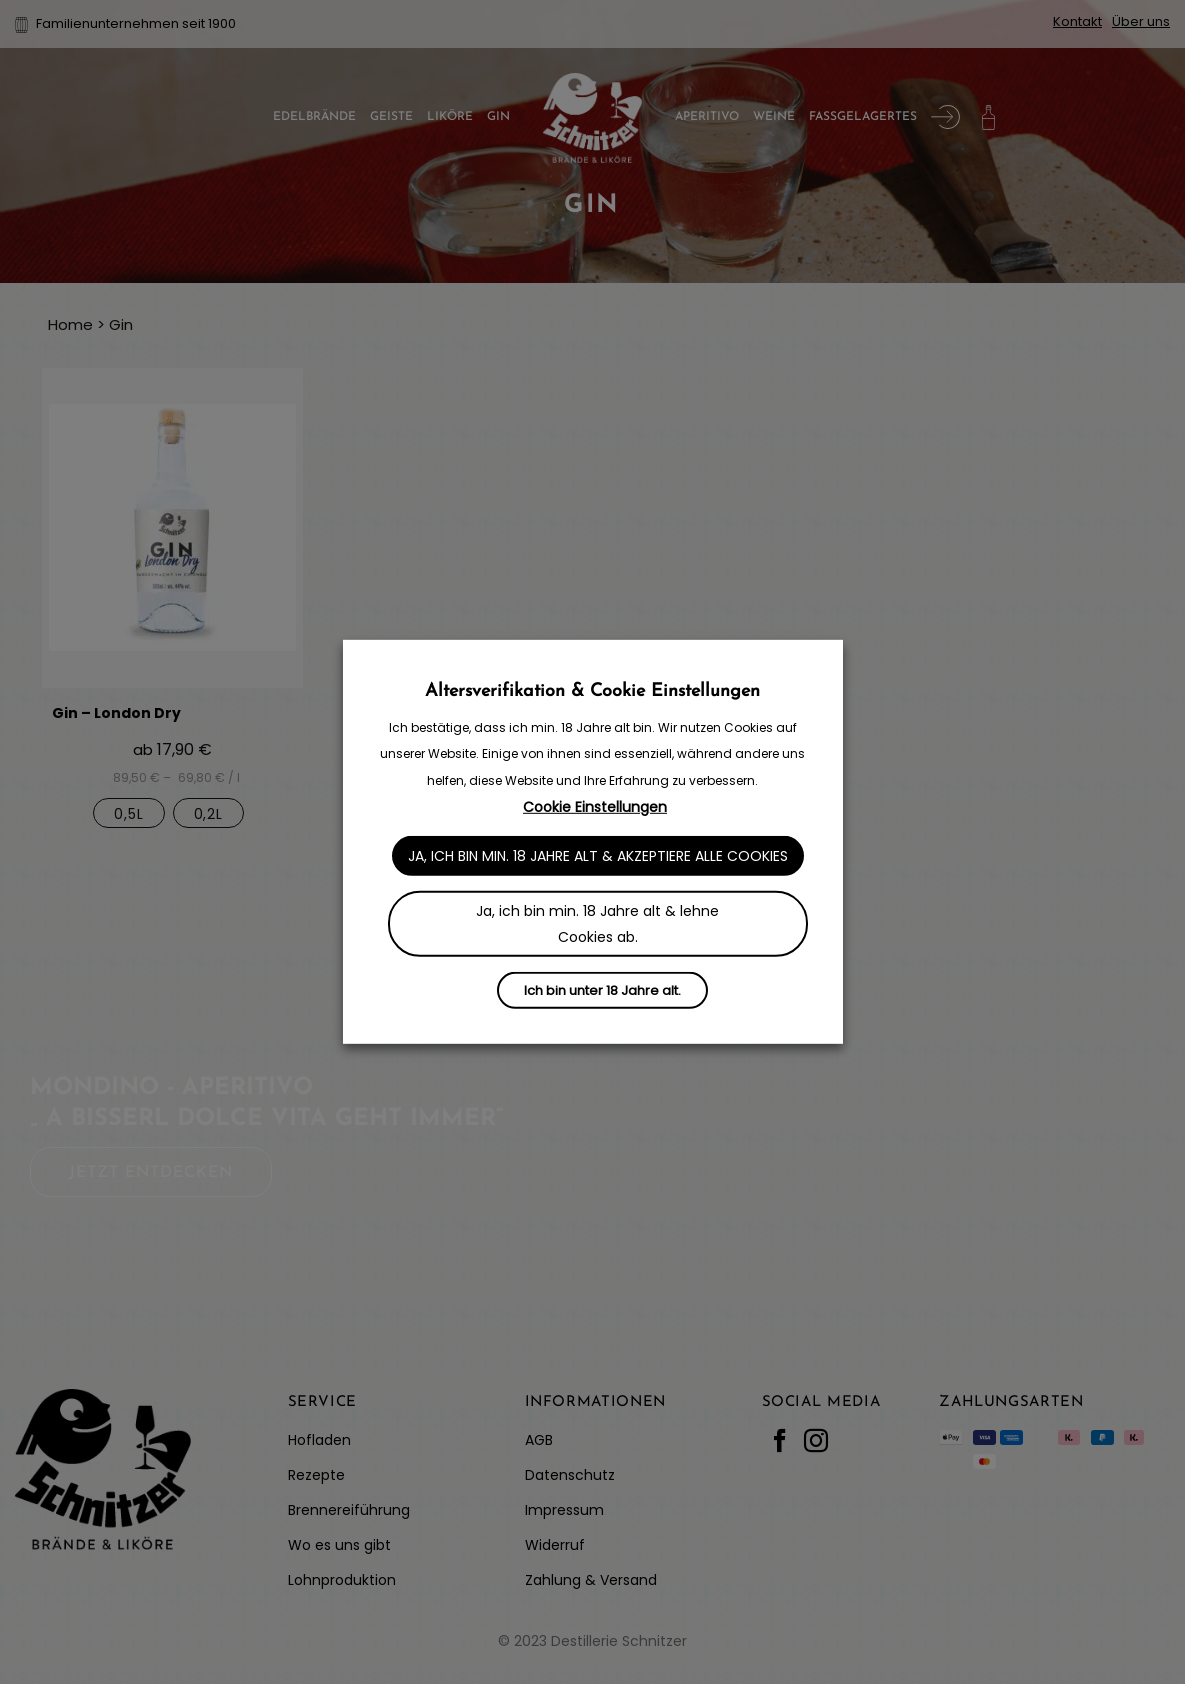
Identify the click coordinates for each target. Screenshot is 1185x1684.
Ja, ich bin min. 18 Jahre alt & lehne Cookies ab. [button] (597, 924)
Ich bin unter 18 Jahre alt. (602, 990)
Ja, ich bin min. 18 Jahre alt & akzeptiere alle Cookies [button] (598, 856)
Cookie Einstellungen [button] (595, 807)
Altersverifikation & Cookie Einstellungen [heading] (592, 691)
